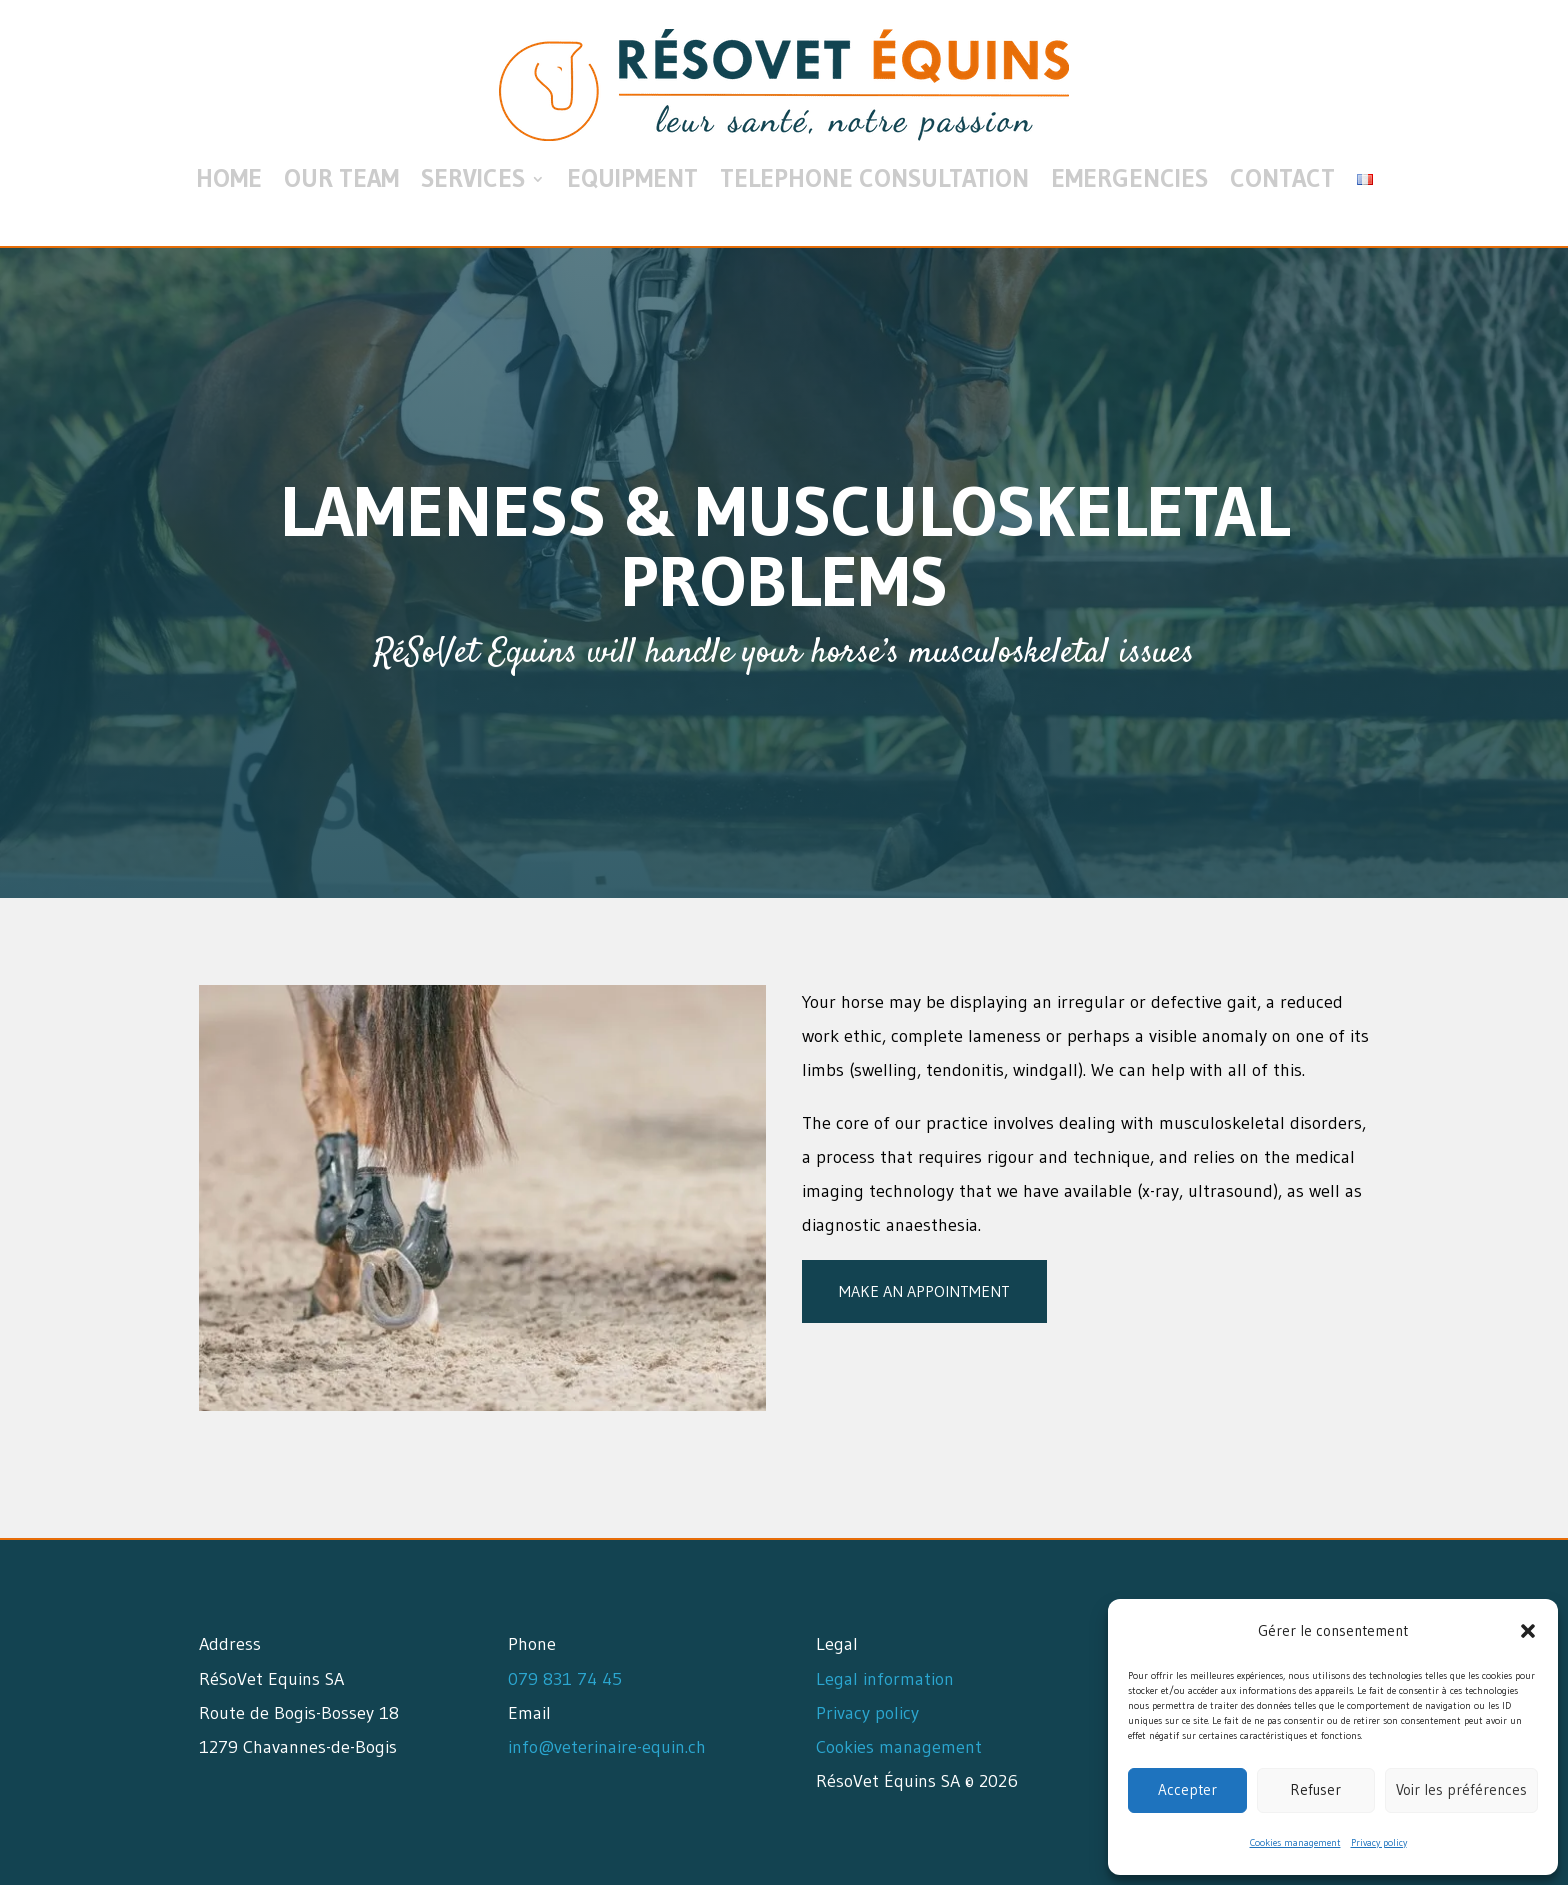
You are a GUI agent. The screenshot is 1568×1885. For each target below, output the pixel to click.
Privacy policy (1379, 1842)
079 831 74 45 (565, 1679)
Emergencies (1129, 178)
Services (473, 178)
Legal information (885, 1679)
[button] (1528, 1631)
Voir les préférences (1461, 1789)
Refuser (1315, 1789)
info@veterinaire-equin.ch (607, 1747)
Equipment (632, 178)
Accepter (1187, 1789)
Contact (1282, 178)
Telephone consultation (874, 178)
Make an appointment (924, 1291)
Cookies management (1295, 1842)
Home (229, 178)
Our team (341, 178)
